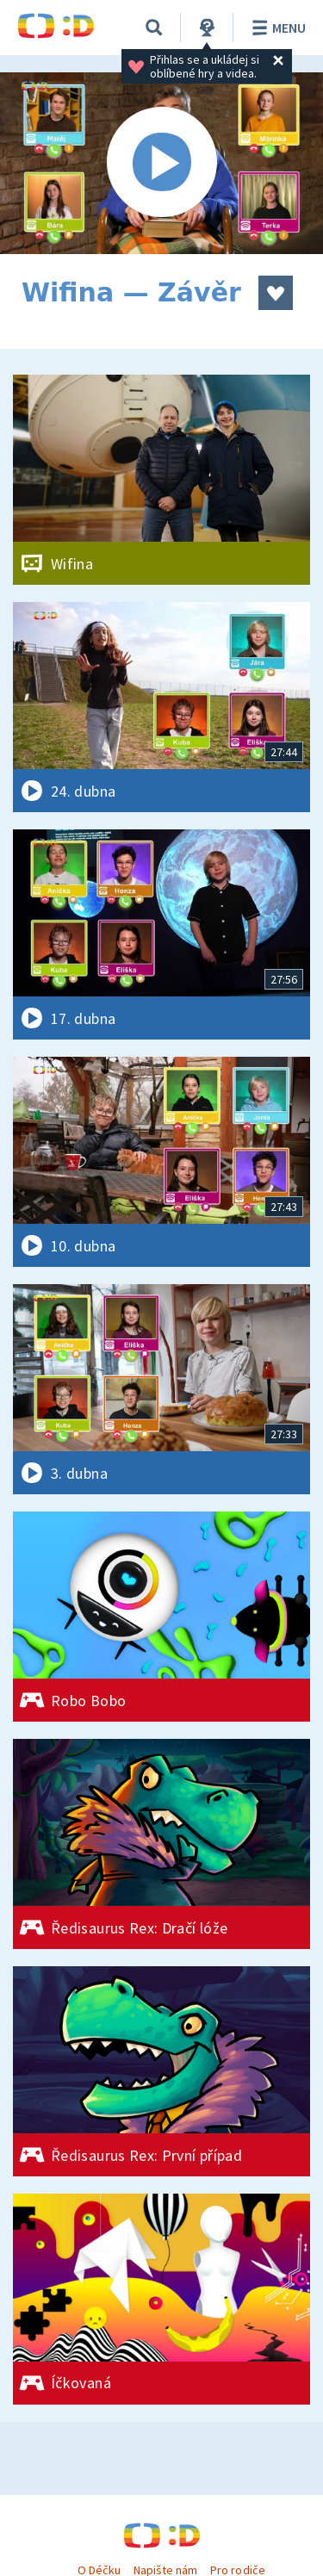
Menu (276, 27)
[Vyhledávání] (154, 27)
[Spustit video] (161, 163)
